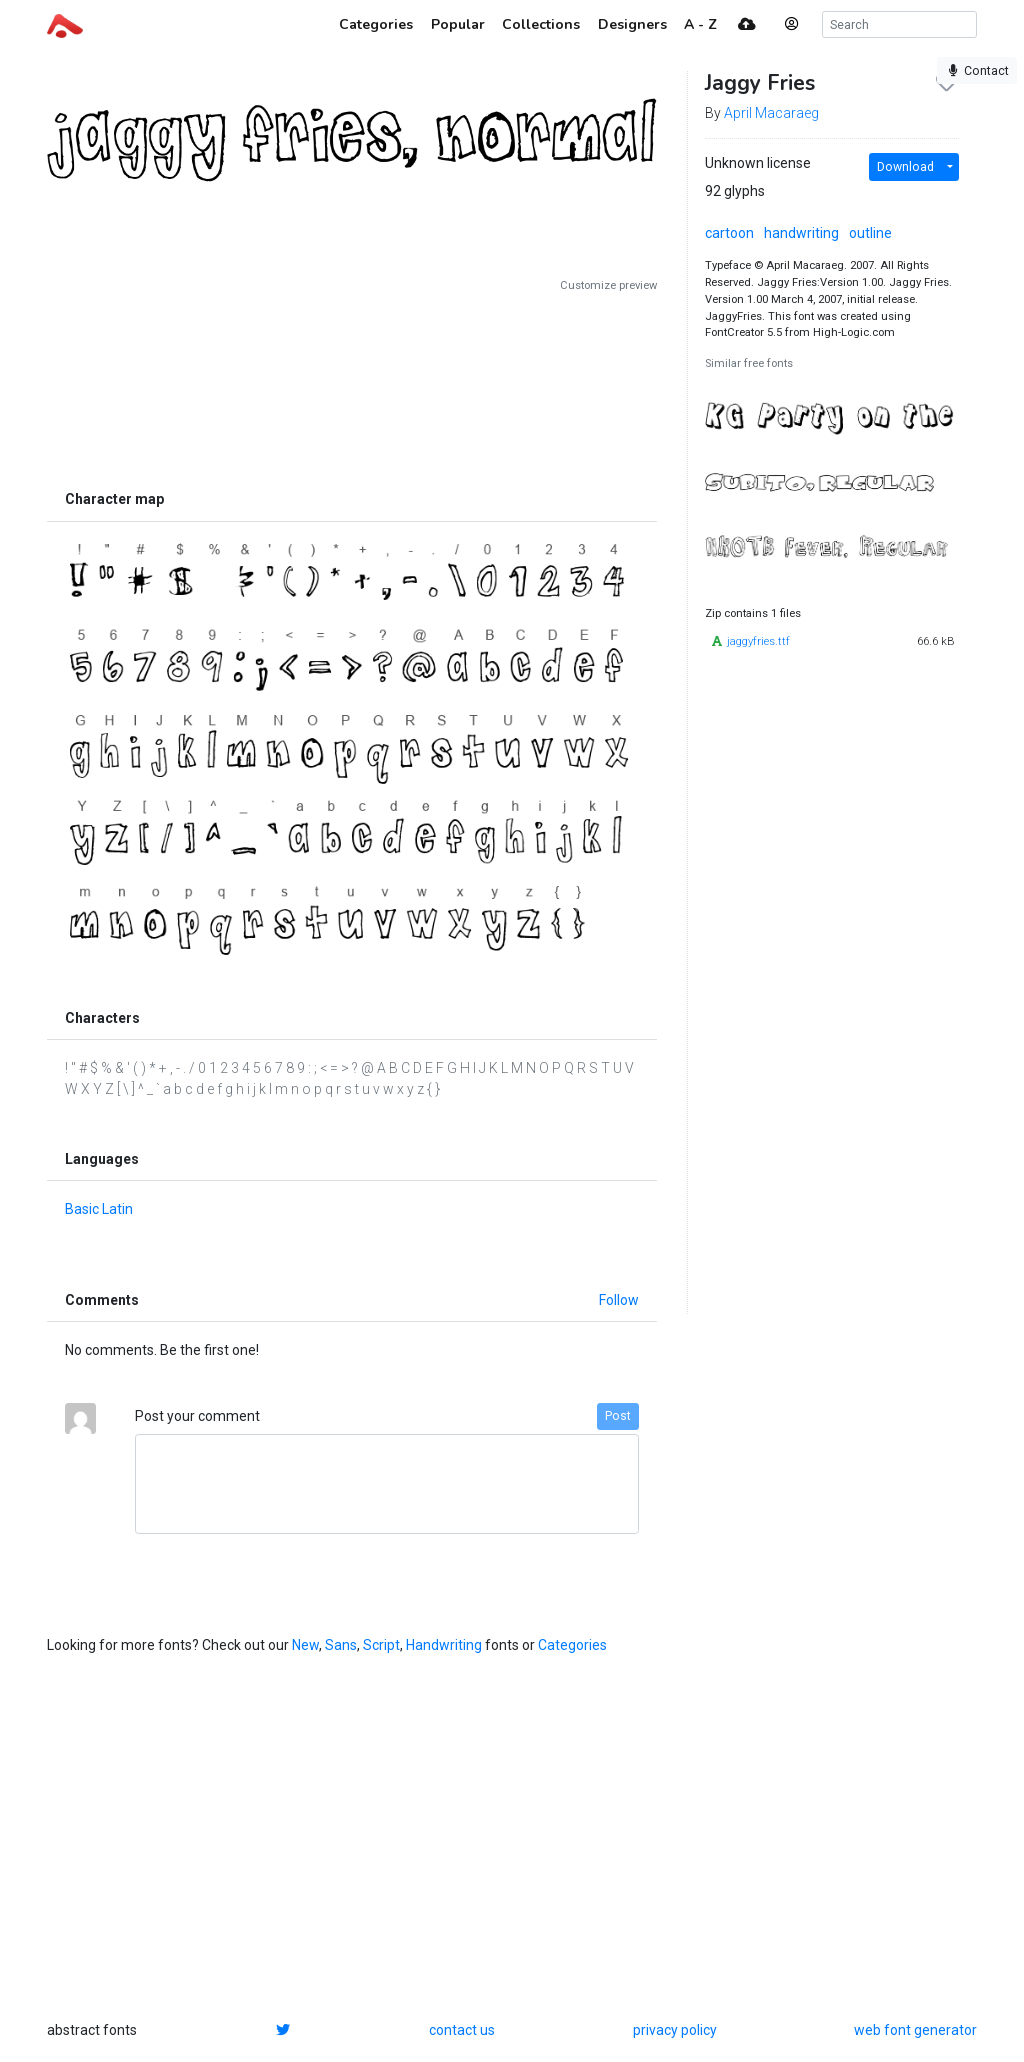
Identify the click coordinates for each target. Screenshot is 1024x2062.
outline (870, 233)
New (305, 1645)
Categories (572, 1645)
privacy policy (675, 2030)
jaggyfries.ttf (758, 641)
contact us (462, 2030)
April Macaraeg (771, 113)
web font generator (915, 2030)
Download (905, 167)
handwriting (801, 233)
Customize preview (608, 285)
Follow (619, 1300)
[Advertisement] (352, 387)
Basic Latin (99, 1209)
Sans (341, 1645)
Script (381, 1645)
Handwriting (444, 1645)
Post (618, 1416)
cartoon (729, 233)
